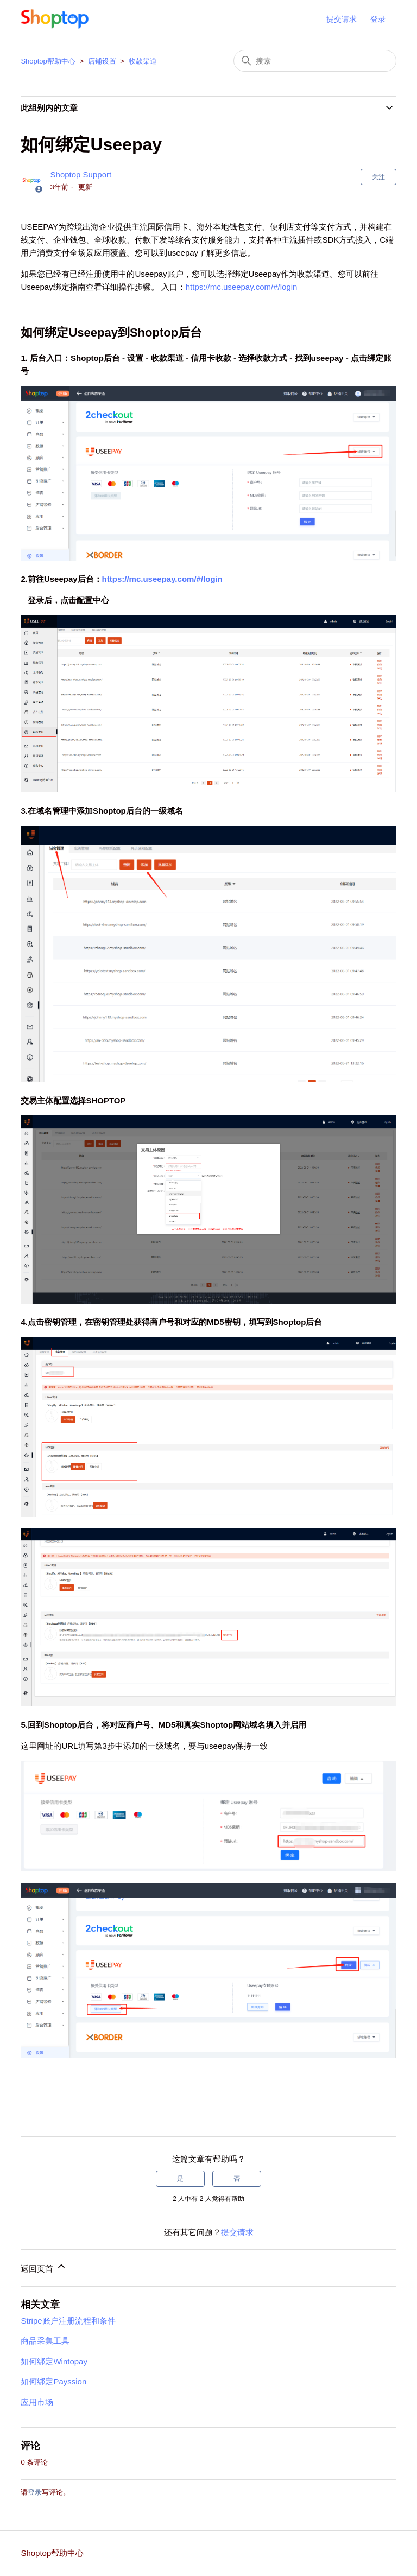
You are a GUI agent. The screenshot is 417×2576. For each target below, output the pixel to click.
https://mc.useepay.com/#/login (242, 286)
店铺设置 (102, 61)
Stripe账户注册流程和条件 (68, 2320)
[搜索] (314, 61)
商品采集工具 (45, 2340)
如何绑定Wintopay (54, 2361)
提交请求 (341, 19)
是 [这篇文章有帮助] (180, 2178)
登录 (35, 2492)
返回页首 (43, 2267)
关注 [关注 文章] (378, 177)
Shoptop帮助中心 (48, 61)
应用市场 (37, 2402)
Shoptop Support (81, 174)
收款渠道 (143, 61)
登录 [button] (378, 19)
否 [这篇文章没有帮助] (236, 2178)
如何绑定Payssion (53, 2381)
